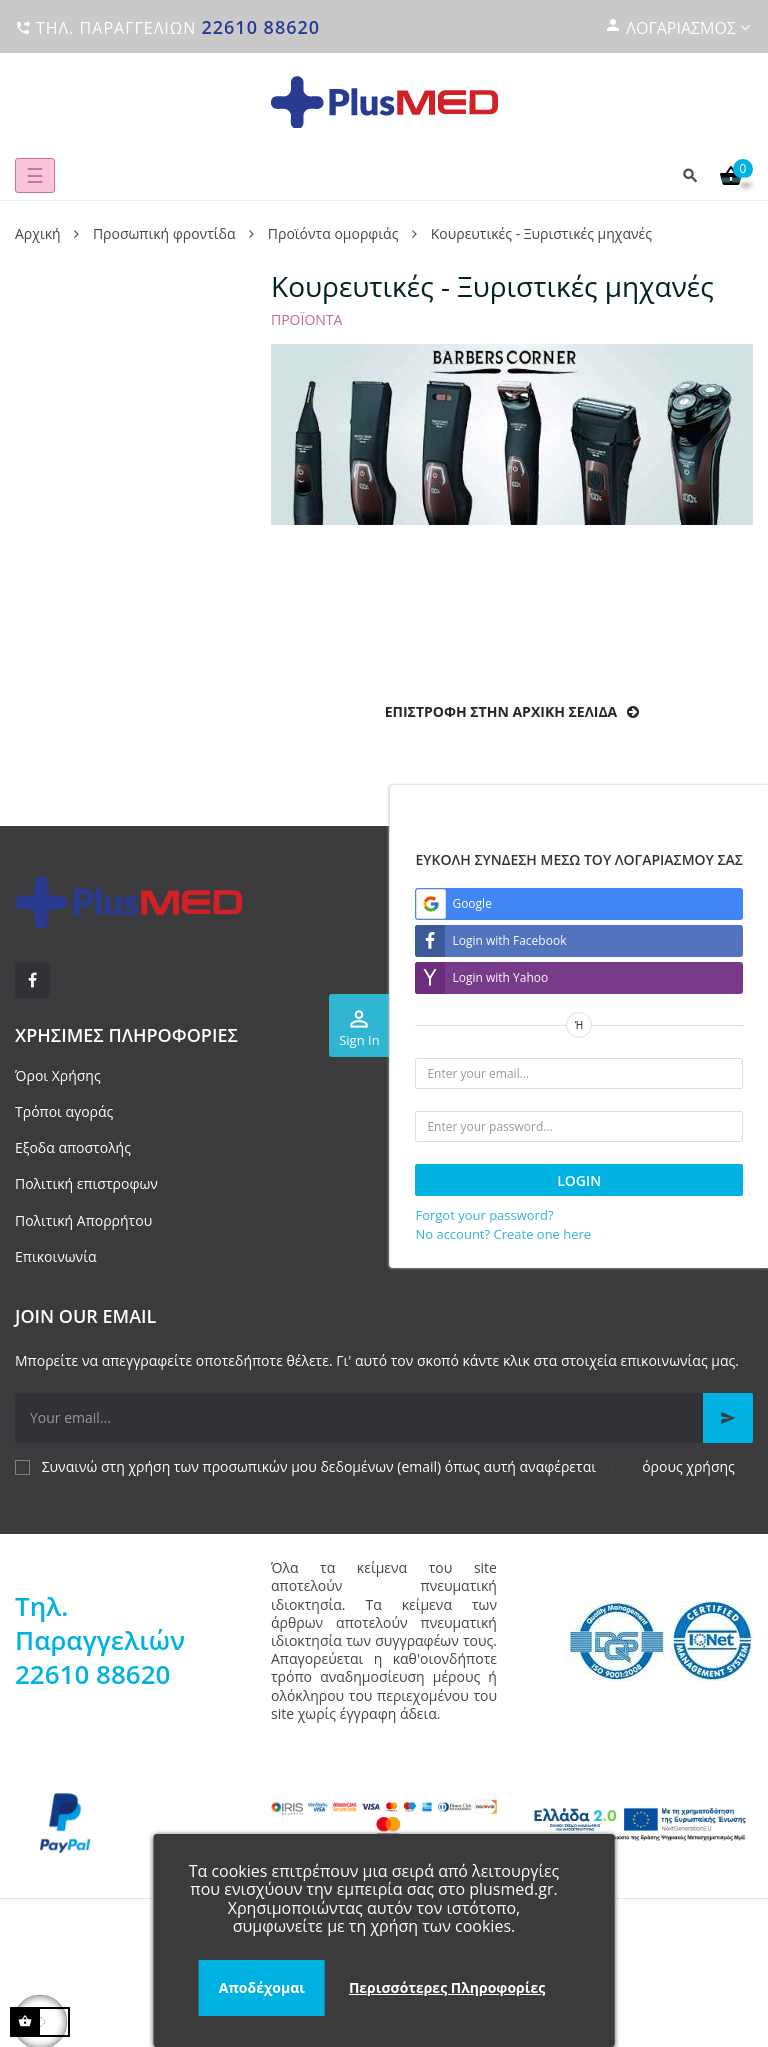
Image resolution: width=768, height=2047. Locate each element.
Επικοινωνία (55, 1256)
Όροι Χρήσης (58, 1075)
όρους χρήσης (688, 1466)
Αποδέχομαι (262, 1987)
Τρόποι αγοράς (64, 1111)
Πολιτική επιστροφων (86, 1183)
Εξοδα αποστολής (73, 1147)
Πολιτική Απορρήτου (83, 1220)
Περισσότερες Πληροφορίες (447, 1987)
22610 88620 (260, 27)
